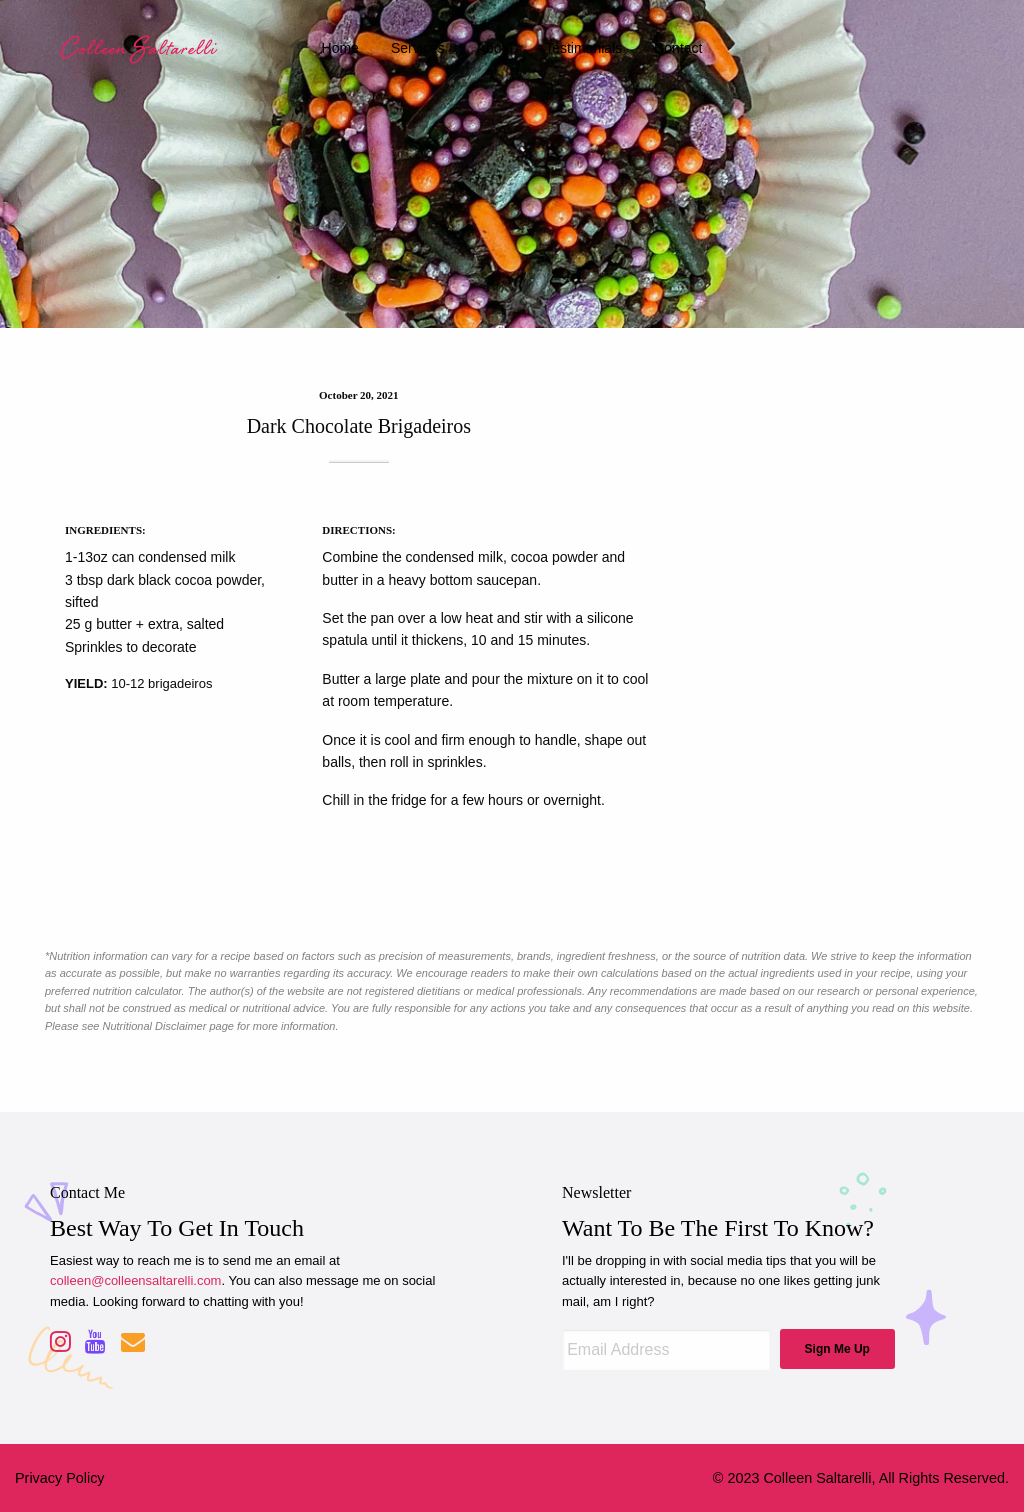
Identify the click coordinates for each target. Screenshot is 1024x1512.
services (418, 48)
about (495, 48)
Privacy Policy (60, 1478)
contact (678, 48)
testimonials (583, 48)
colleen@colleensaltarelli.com (135, 1280)
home (340, 48)
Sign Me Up (837, 1349)
